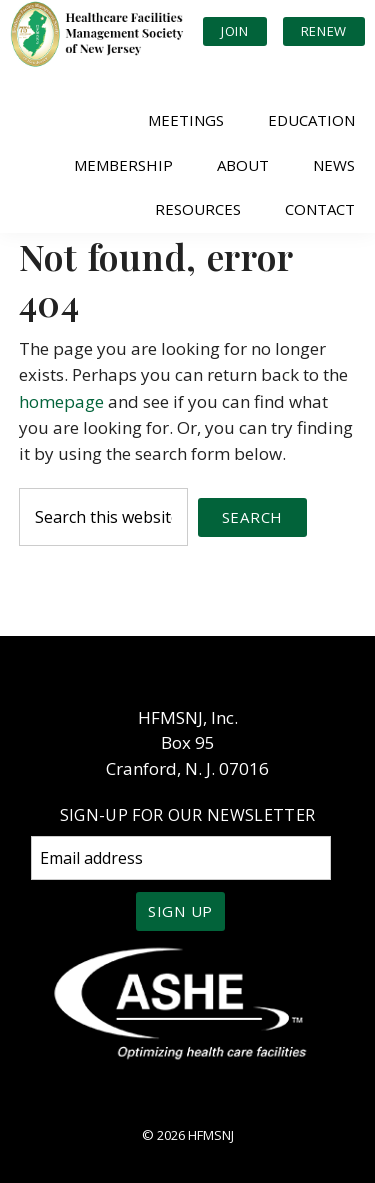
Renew (324, 31)
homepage (61, 401)
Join (235, 31)
